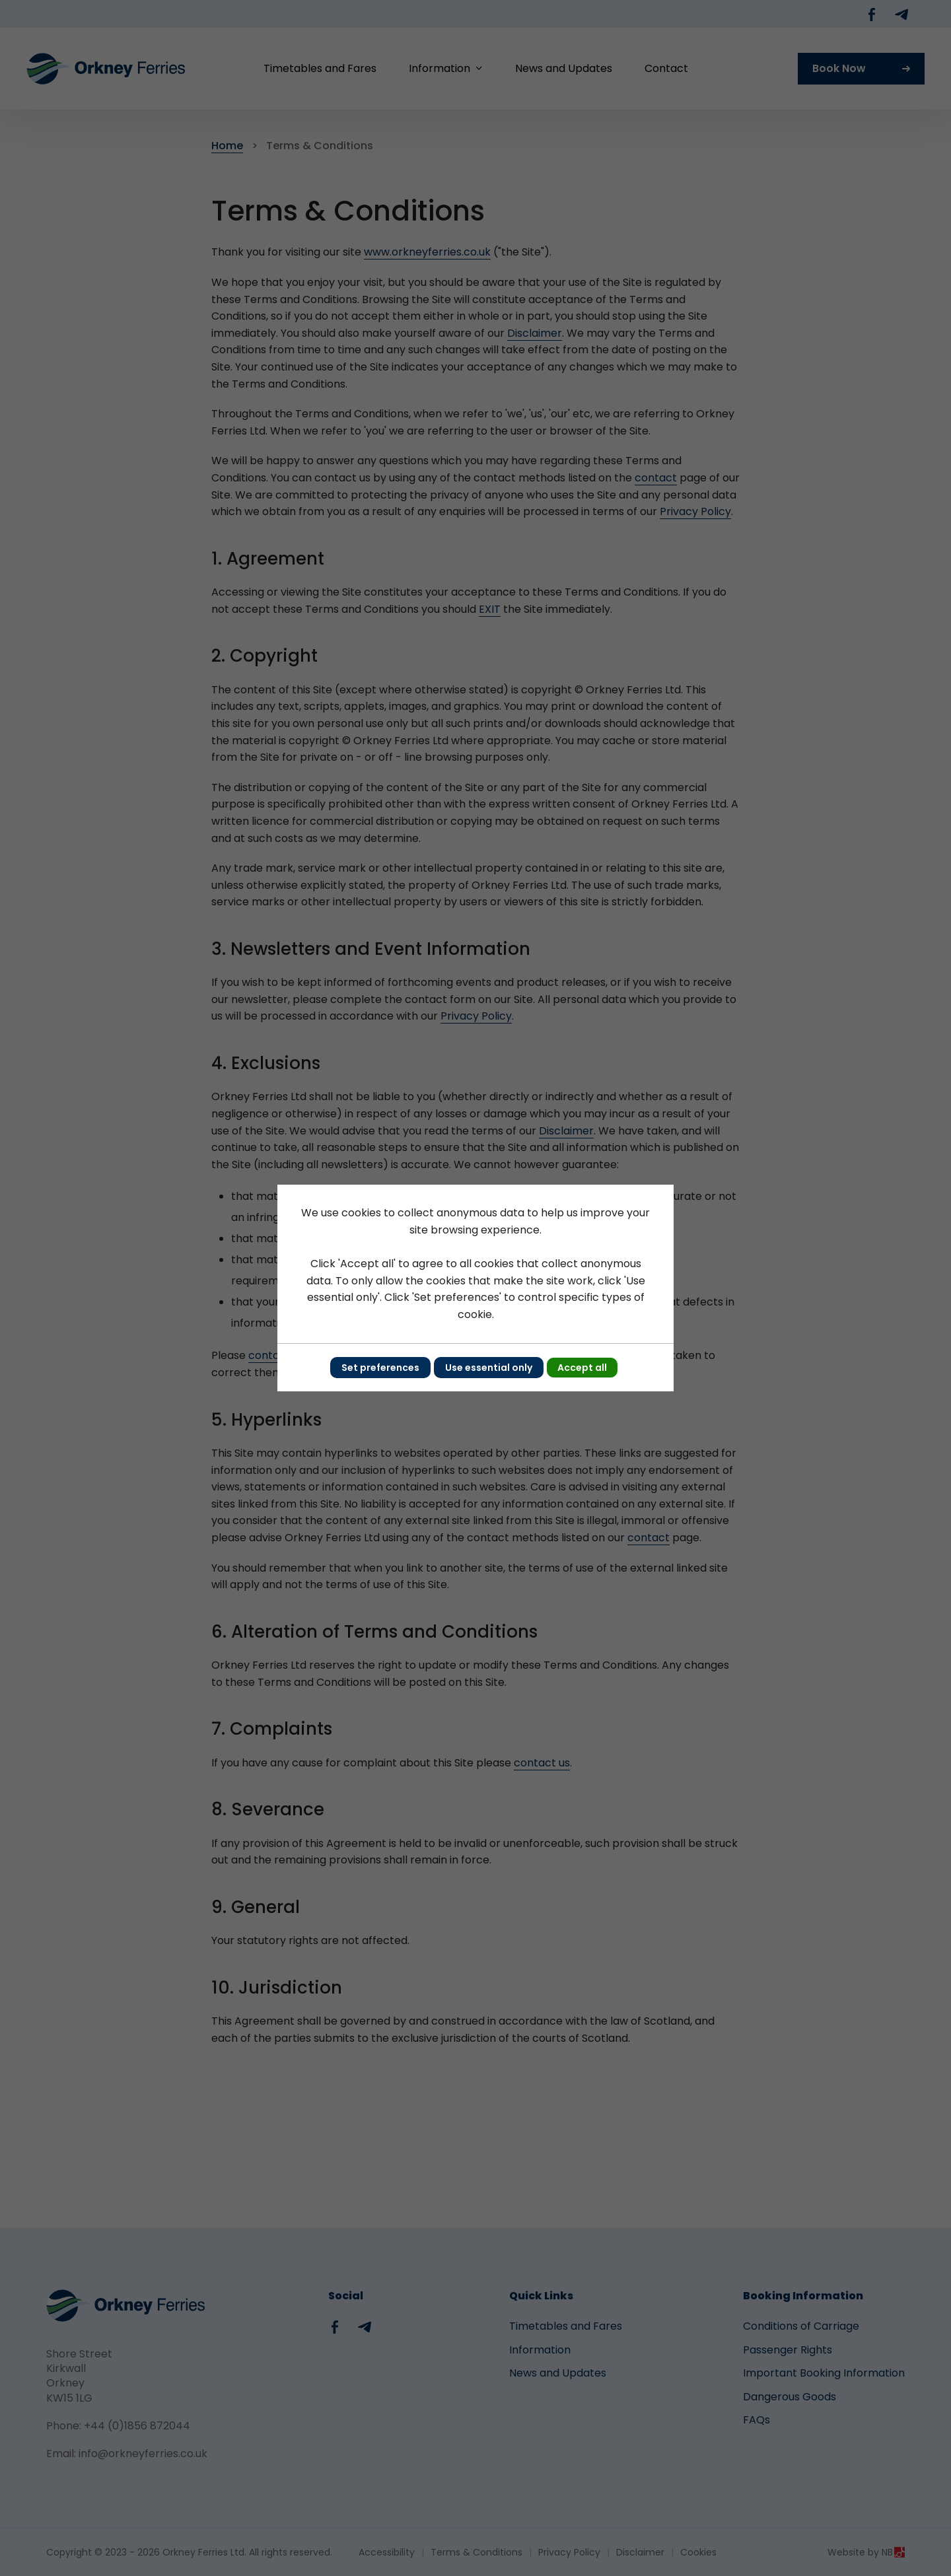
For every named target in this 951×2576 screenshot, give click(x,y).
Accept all (582, 1367)
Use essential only (488, 1367)
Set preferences (380, 1367)
